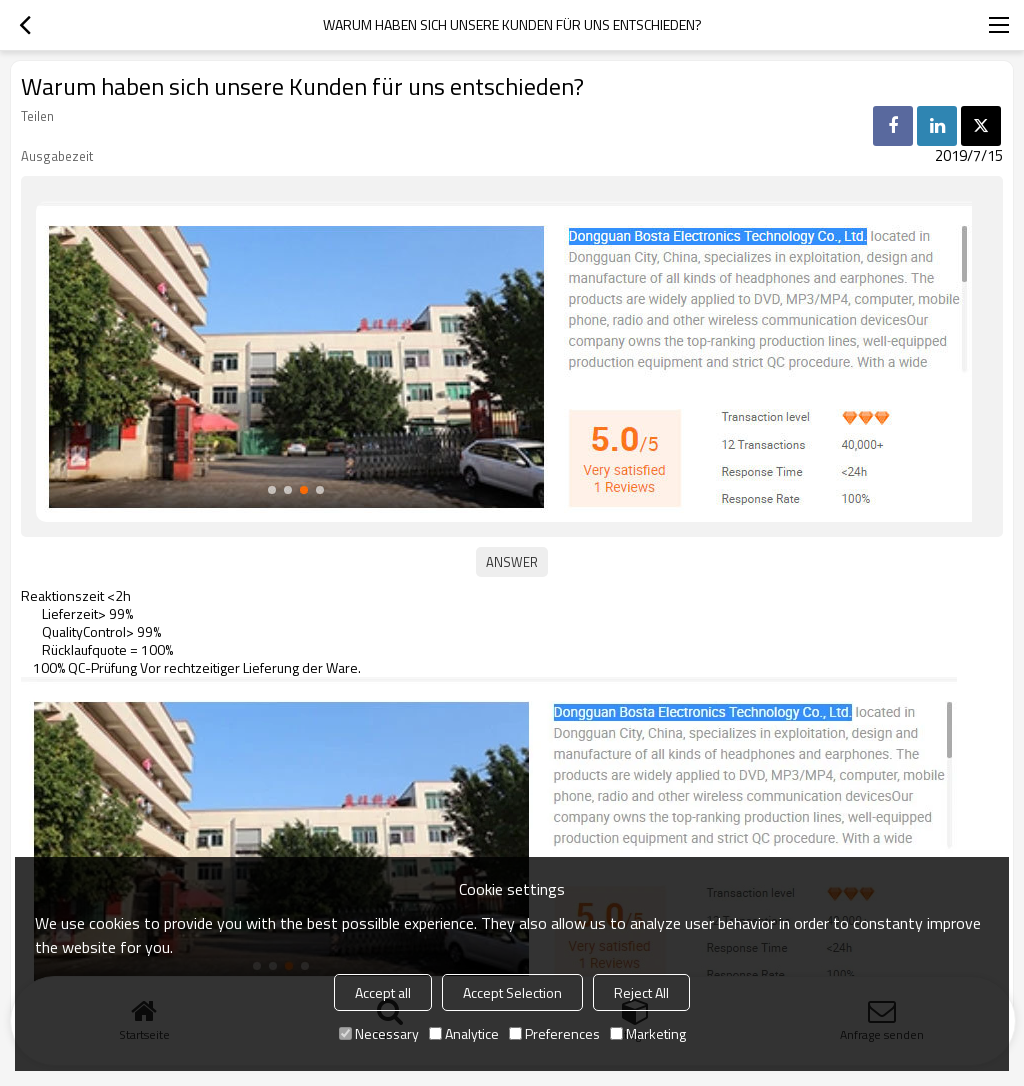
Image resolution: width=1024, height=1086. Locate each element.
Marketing (648, 1033)
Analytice (464, 1033)
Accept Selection (512, 992)
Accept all (383, 992)
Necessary (379, 1033)
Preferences (554, 1033)
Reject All (641, 992)
